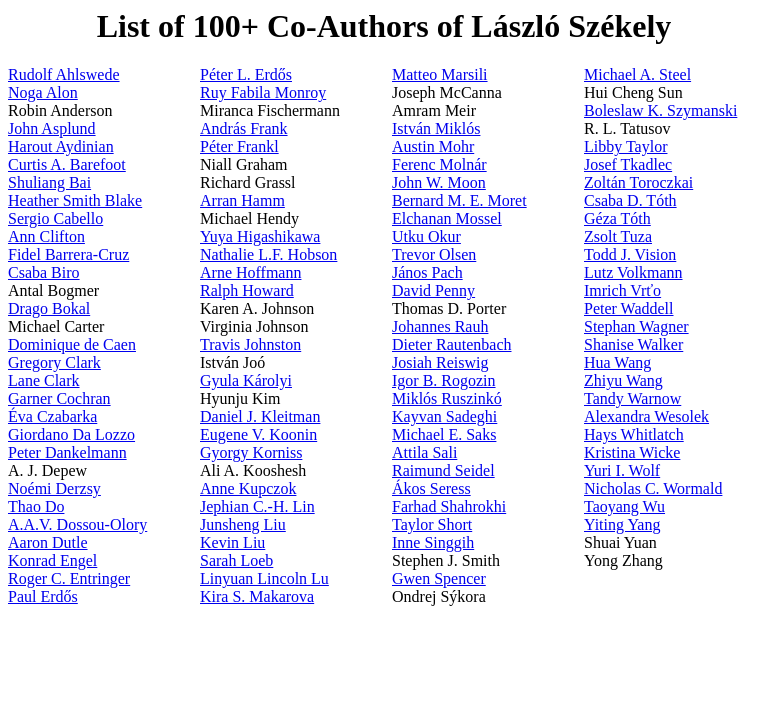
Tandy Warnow (632, 398)
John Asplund (52, 128)
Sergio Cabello (55, 218)
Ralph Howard (247, 290)
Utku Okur (426, 236)
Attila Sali (424, 452)
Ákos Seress (431, 488)
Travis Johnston (250, 344)
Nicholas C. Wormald (653, 488)
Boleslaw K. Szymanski (660, 110)
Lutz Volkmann (633, 272)
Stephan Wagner (636, 326)
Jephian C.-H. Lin (257, 506)
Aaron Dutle (48, 542)
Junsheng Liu (243, 524)
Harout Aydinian (61, 146)
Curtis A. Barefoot (67, 164)
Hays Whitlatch (634, 434)
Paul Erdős (43, 596)
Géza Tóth (617, 218)
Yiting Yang (622, 524)
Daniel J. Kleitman (260, 416)
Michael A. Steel (637, 74)
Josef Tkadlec (628, 164)
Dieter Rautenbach (452, 344)
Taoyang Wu (624, 506)
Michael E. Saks (444, 434)
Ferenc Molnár (439, 164)
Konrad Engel (52, 560)
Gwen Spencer (439, 578)
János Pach (427, 272)
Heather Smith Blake (75, 200)
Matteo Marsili (440, 74)
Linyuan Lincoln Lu (264, 578)
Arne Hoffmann (250, 272)
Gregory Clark (54, 362)
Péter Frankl (239, 146)
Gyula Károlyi (246, 380)
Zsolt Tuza (618, 236)
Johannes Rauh (440, 326)
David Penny (433, 290)
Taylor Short (432, 524)
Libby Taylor (625, 146)
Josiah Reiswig (440, 362)
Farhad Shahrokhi (449, 506)
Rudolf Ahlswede (64, 74)
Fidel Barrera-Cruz (68, 254)
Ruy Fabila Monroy (263, 92)
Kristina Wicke (632, 452)
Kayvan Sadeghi (444, 416)
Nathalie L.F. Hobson (268, 254)
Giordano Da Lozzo (71, 434)
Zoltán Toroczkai (638, 182)
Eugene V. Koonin (258, 434)
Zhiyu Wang (623, 380)
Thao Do (36, 506)
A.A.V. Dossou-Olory (77, 524)
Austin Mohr (433, 146)
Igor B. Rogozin (444, 380)
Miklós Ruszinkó (447, 398)
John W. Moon (439, 182)
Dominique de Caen (72, 344)
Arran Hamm (242, 200)
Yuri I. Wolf (622, 470)
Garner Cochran (59, 398)
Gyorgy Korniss (251, 452)
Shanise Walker (633, 344)
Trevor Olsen (434, 254)
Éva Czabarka (52, 416)
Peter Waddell (629, 308)
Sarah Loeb (236, 560)
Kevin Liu (232, 542)
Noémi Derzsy (54, 488)
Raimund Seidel (443, 470)
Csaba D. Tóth (630, 200)
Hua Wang (617, 362)
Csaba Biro (44, 272)
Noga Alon (43, 92)
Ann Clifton (46, 236)
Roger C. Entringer (69, 578)
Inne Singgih (433, 542)
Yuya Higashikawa (260, 236)
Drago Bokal (49, 308)
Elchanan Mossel (447, 218)
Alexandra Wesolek (646, 416)
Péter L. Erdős (246, 74)
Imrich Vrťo (622, 290)
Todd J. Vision (630, 254)
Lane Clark (44, 380)
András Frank (244, 128)
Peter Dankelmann (67, 452)
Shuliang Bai (49, 182)
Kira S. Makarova (257, 596)
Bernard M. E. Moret (459, 200)
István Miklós (436, 128)
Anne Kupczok (248, 488)
